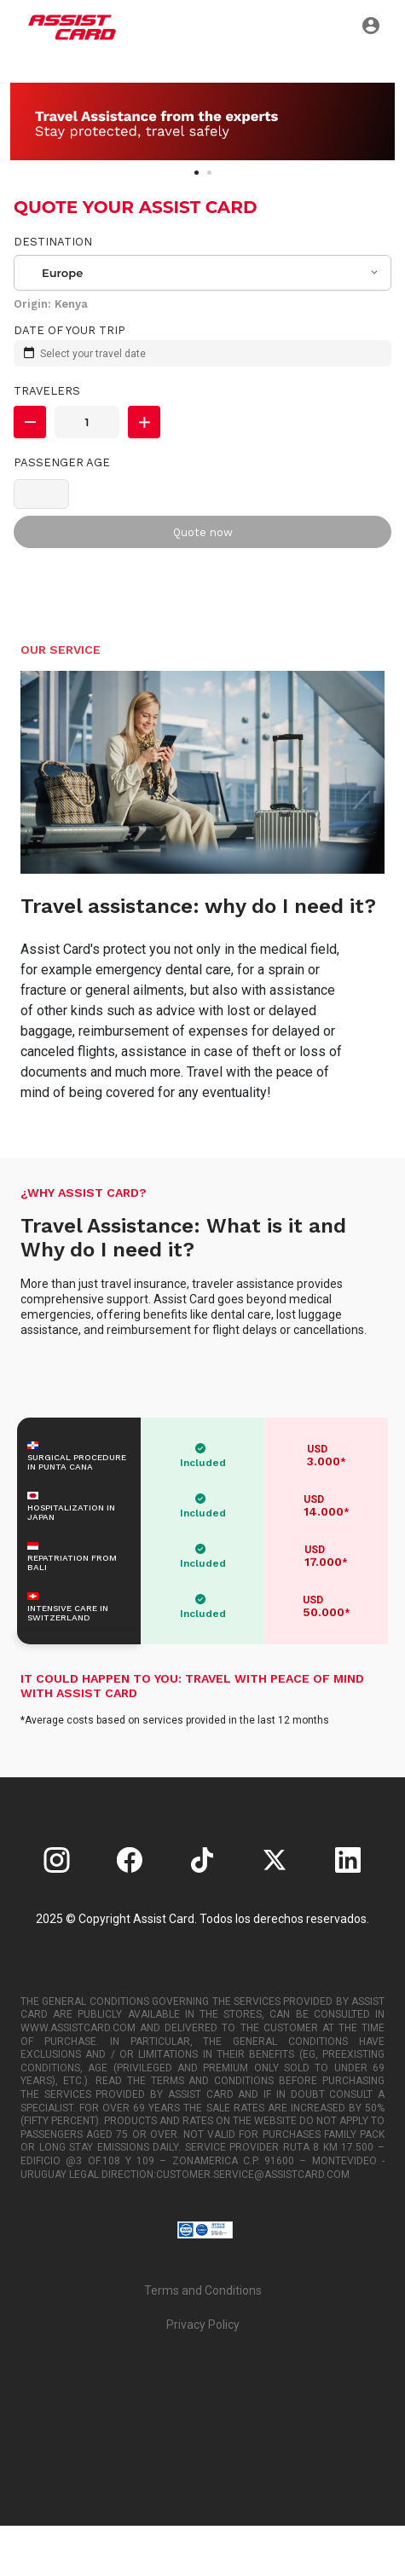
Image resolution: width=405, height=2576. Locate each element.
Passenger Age (62, 462)
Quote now (203, 532)
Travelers (47, 390)
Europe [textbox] (62, 273)
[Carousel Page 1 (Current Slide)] (196, 172)
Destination (53, 241)
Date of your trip (69, 330)
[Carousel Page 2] (209, 172)
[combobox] (203, 273)
